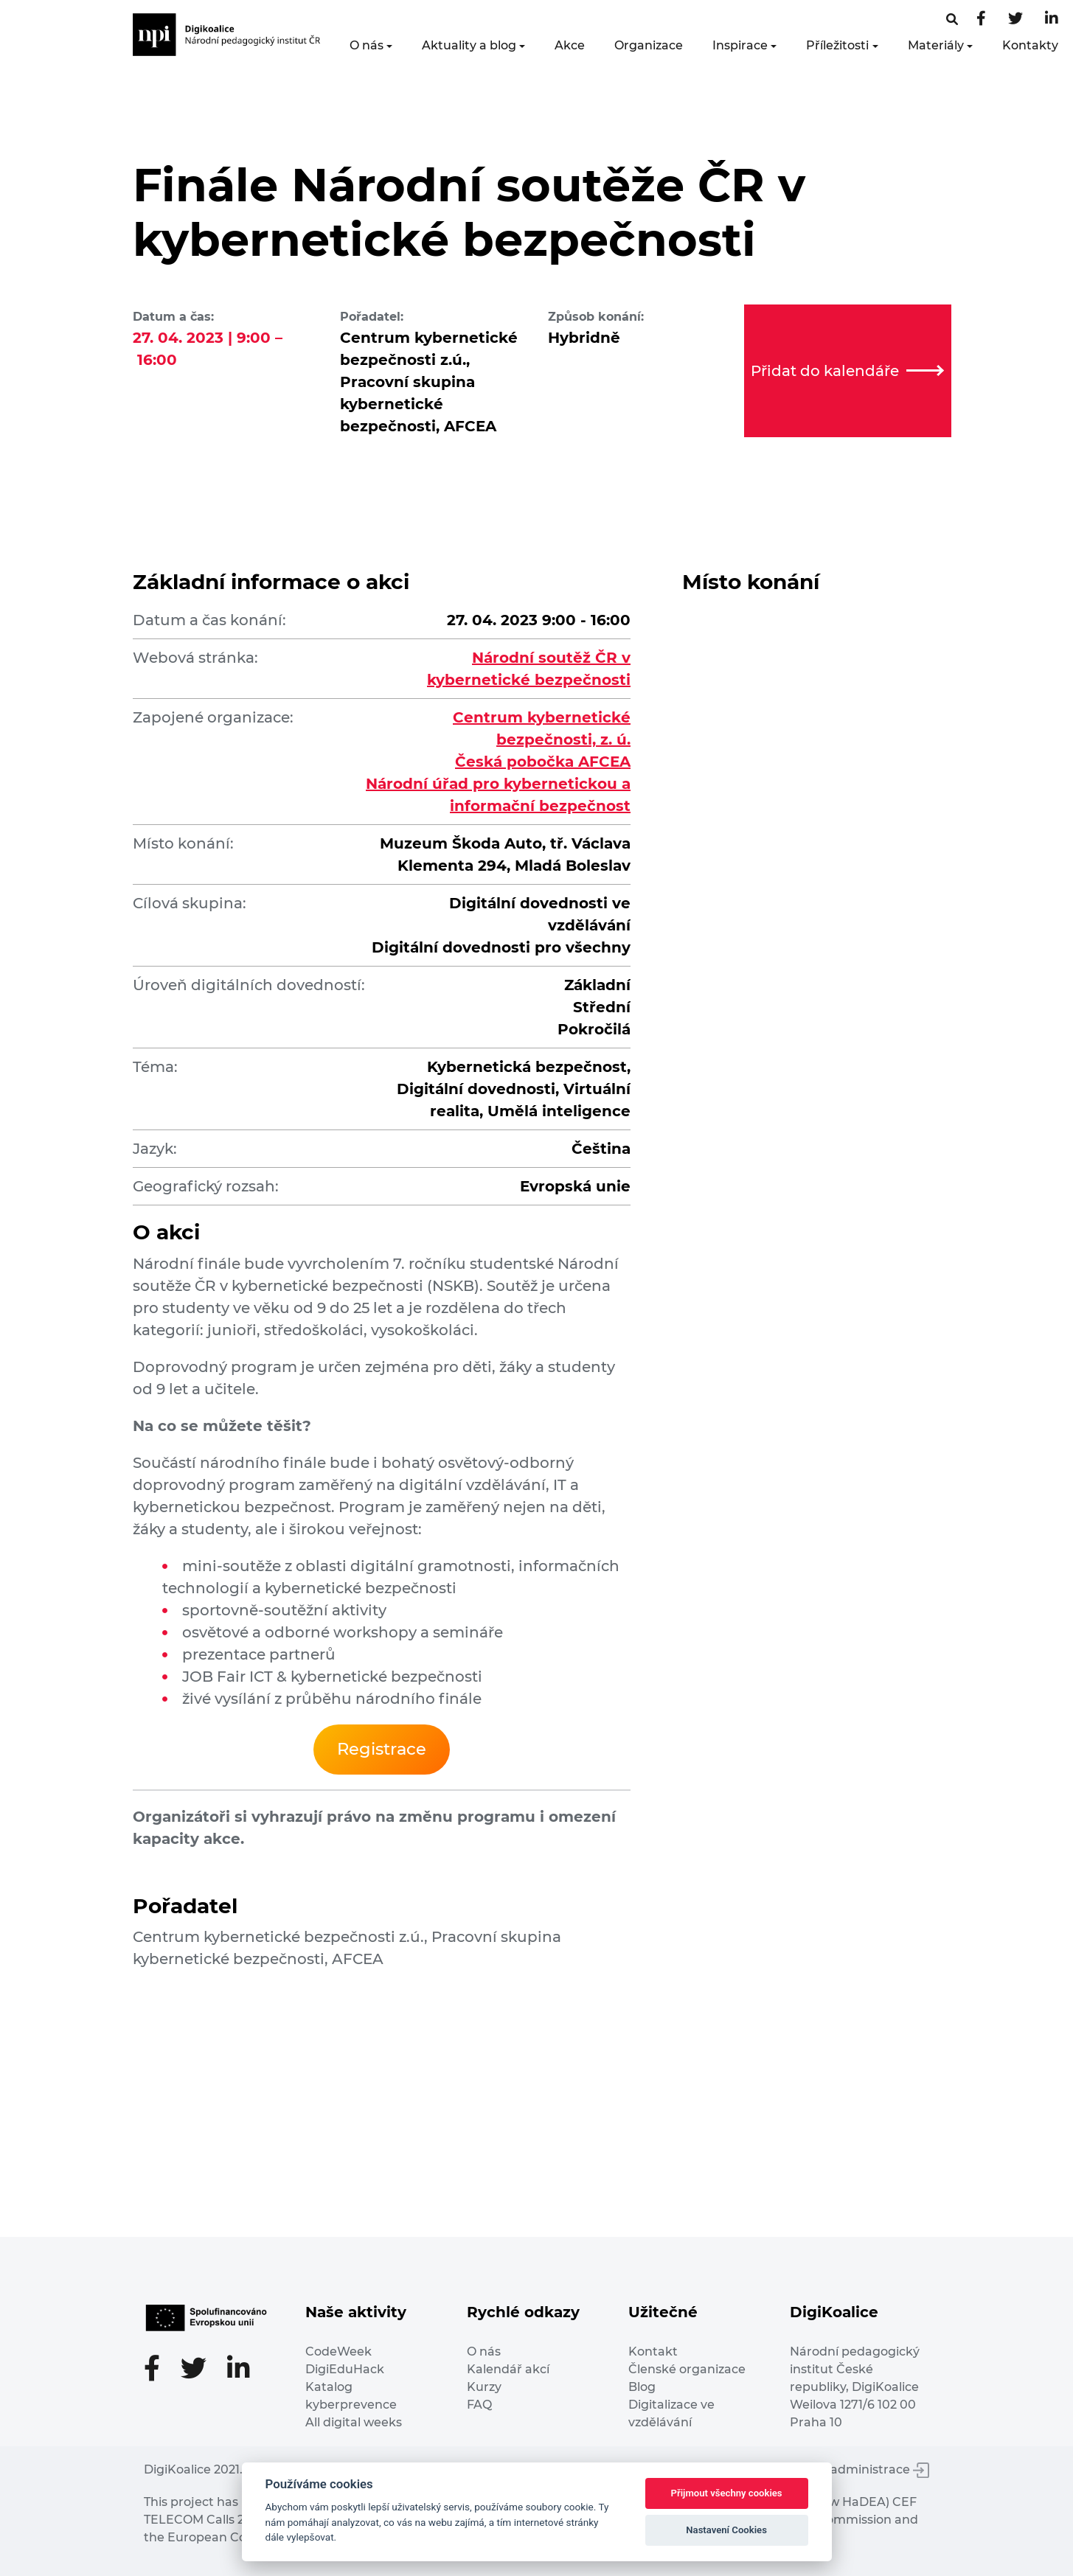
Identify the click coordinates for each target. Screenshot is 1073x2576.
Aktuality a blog (469, 45)
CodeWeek (338, 2351)
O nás (366, 45)
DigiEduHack (344, 2369)
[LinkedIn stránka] (1051, 20)
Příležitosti (837, 45)
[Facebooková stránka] (952, 20)
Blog (642, 2387)
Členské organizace (687, 2369)
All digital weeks (353, 2422)
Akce (570, 45)
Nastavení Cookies (726, 2529)
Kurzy (484, 2387)
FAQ (479, 2405)
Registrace (381, 1748)
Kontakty (1030, 45)
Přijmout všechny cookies (726, 2493)
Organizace (648, 45)
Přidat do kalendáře (847, 371)
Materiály (936, 45)
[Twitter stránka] (1015, 20)
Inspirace (740, 45)
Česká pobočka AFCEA (543, 761)
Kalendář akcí (508, 2369)
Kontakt (653, 2351)
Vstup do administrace (851, 2469)
